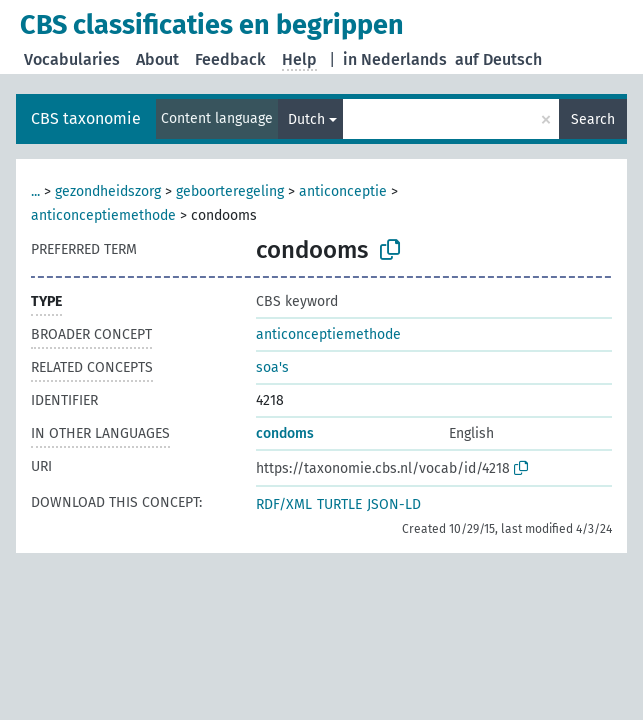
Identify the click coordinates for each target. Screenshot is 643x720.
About (157, 59)
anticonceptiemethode (103, 215)
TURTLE (339, 504)
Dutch (306, 119)
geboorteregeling (230, 191)
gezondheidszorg (108, 191)
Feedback (230, 59)
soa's (272, 367)
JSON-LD (394, 504)
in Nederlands (395, 59)
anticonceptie (343, 191)
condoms (285, 433)
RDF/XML (284, 504)
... (35, 191)
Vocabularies (72, 59)
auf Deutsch (498, 59)
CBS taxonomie (86, 118)
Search (593, 119)
